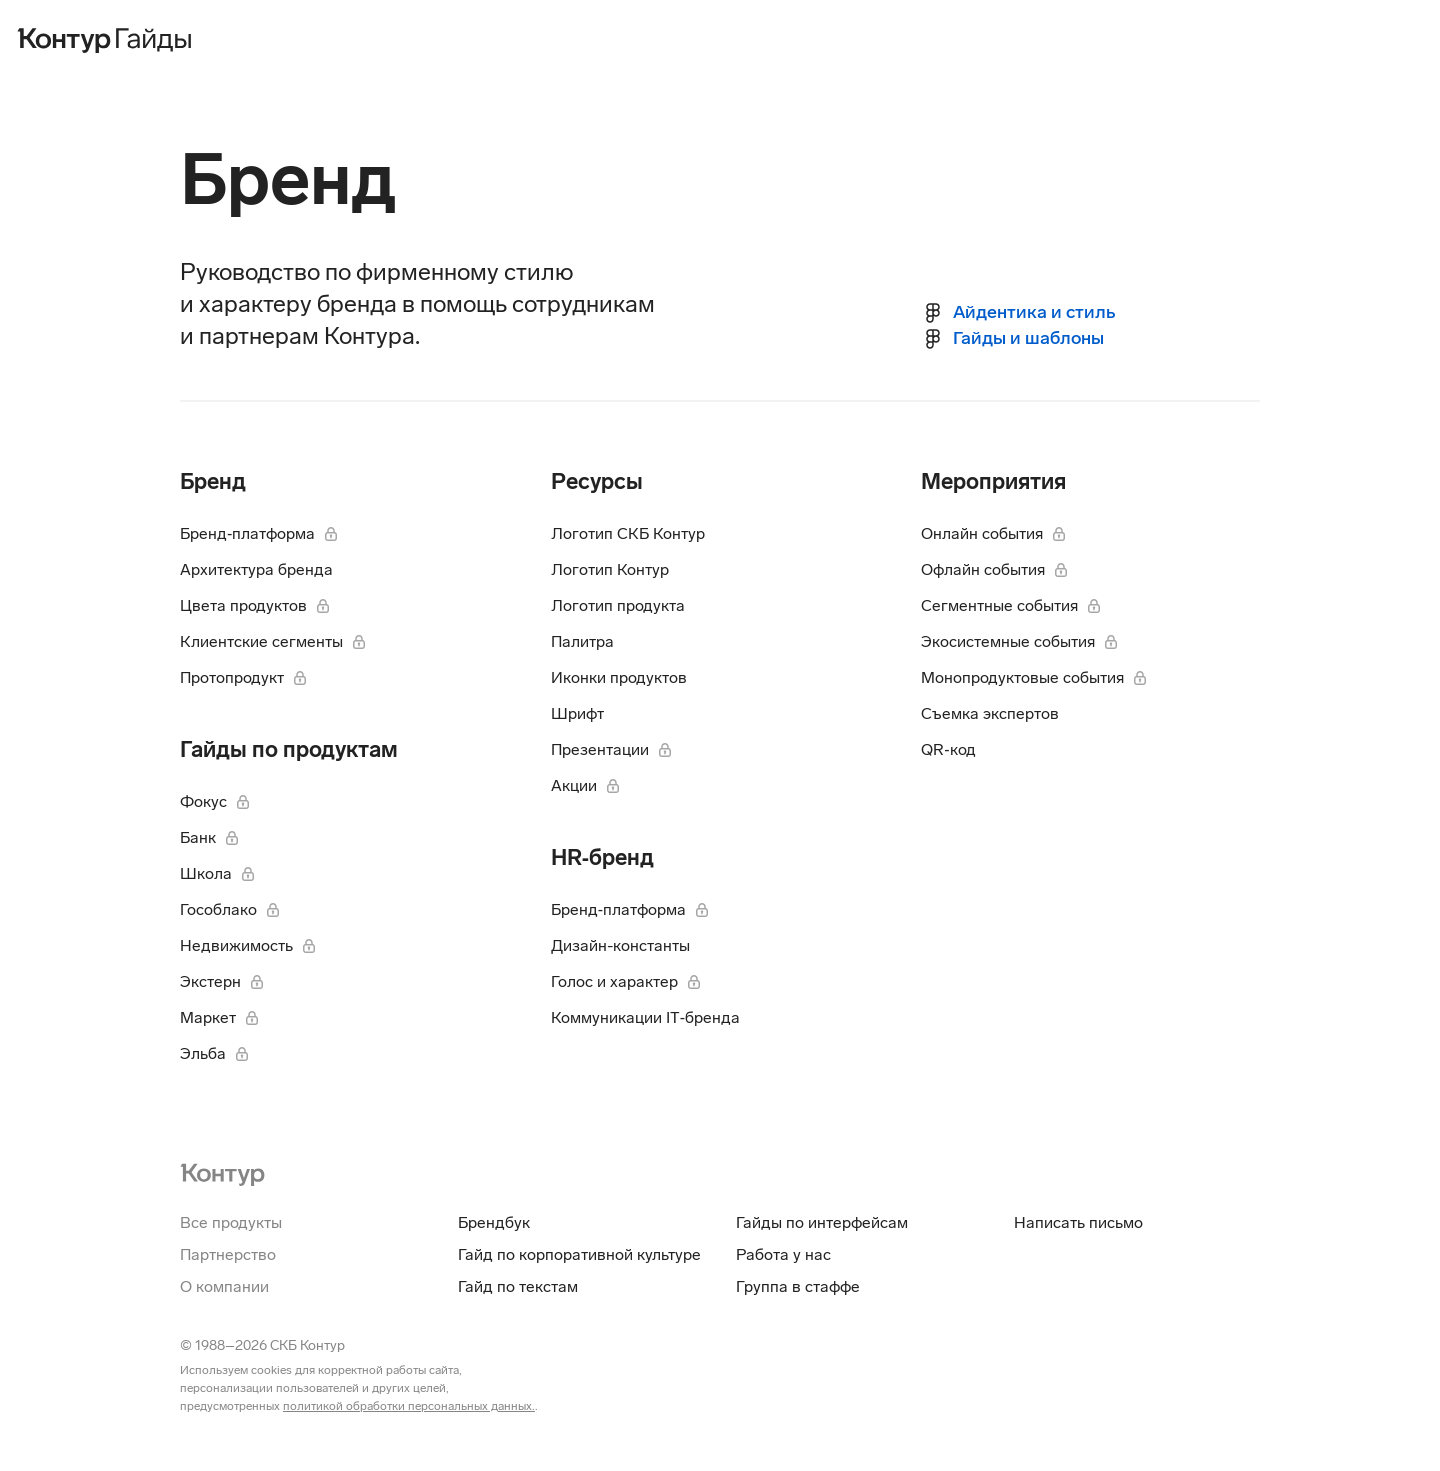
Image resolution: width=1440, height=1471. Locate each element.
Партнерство (228, 1254)
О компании (224, 1286)
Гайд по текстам (518, 1286)
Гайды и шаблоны (1028, 338)
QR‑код (948, 749)
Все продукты (231, 1222)
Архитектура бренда (256, 569)
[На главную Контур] (222, 1172)
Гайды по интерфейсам (822, 1222)
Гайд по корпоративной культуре (579, 1254)
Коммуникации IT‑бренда (645, 1017)
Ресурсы (597, 481)
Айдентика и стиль (1034, 312)
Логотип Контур (610, 569)
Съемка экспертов (990, 713)
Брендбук (494, 1222)
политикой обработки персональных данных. (409, 1406)
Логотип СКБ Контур (628, 533)
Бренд (213, 481)
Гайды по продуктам (289, 749)
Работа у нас (783, 1254)
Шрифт (577, 713)
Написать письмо (1078, 1222)
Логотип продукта (618, 605)
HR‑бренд (602, 857)
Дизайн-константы (620, 945)
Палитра (582, 641)
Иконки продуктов (619, 677)
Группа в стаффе (798, 1286)
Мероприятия (993, 481)
